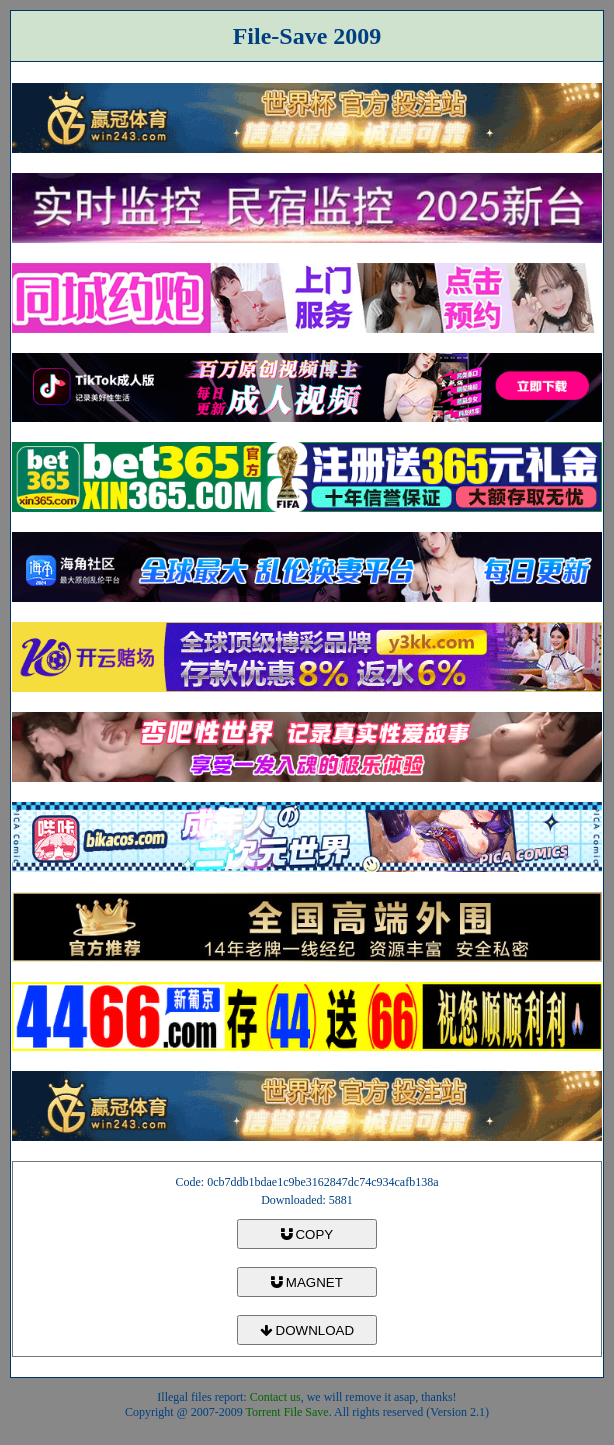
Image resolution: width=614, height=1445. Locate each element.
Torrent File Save (287, 1412)
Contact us (275, 1397)
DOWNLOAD (307, 1330)
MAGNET (307, 1282)
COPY (307, 1234)
